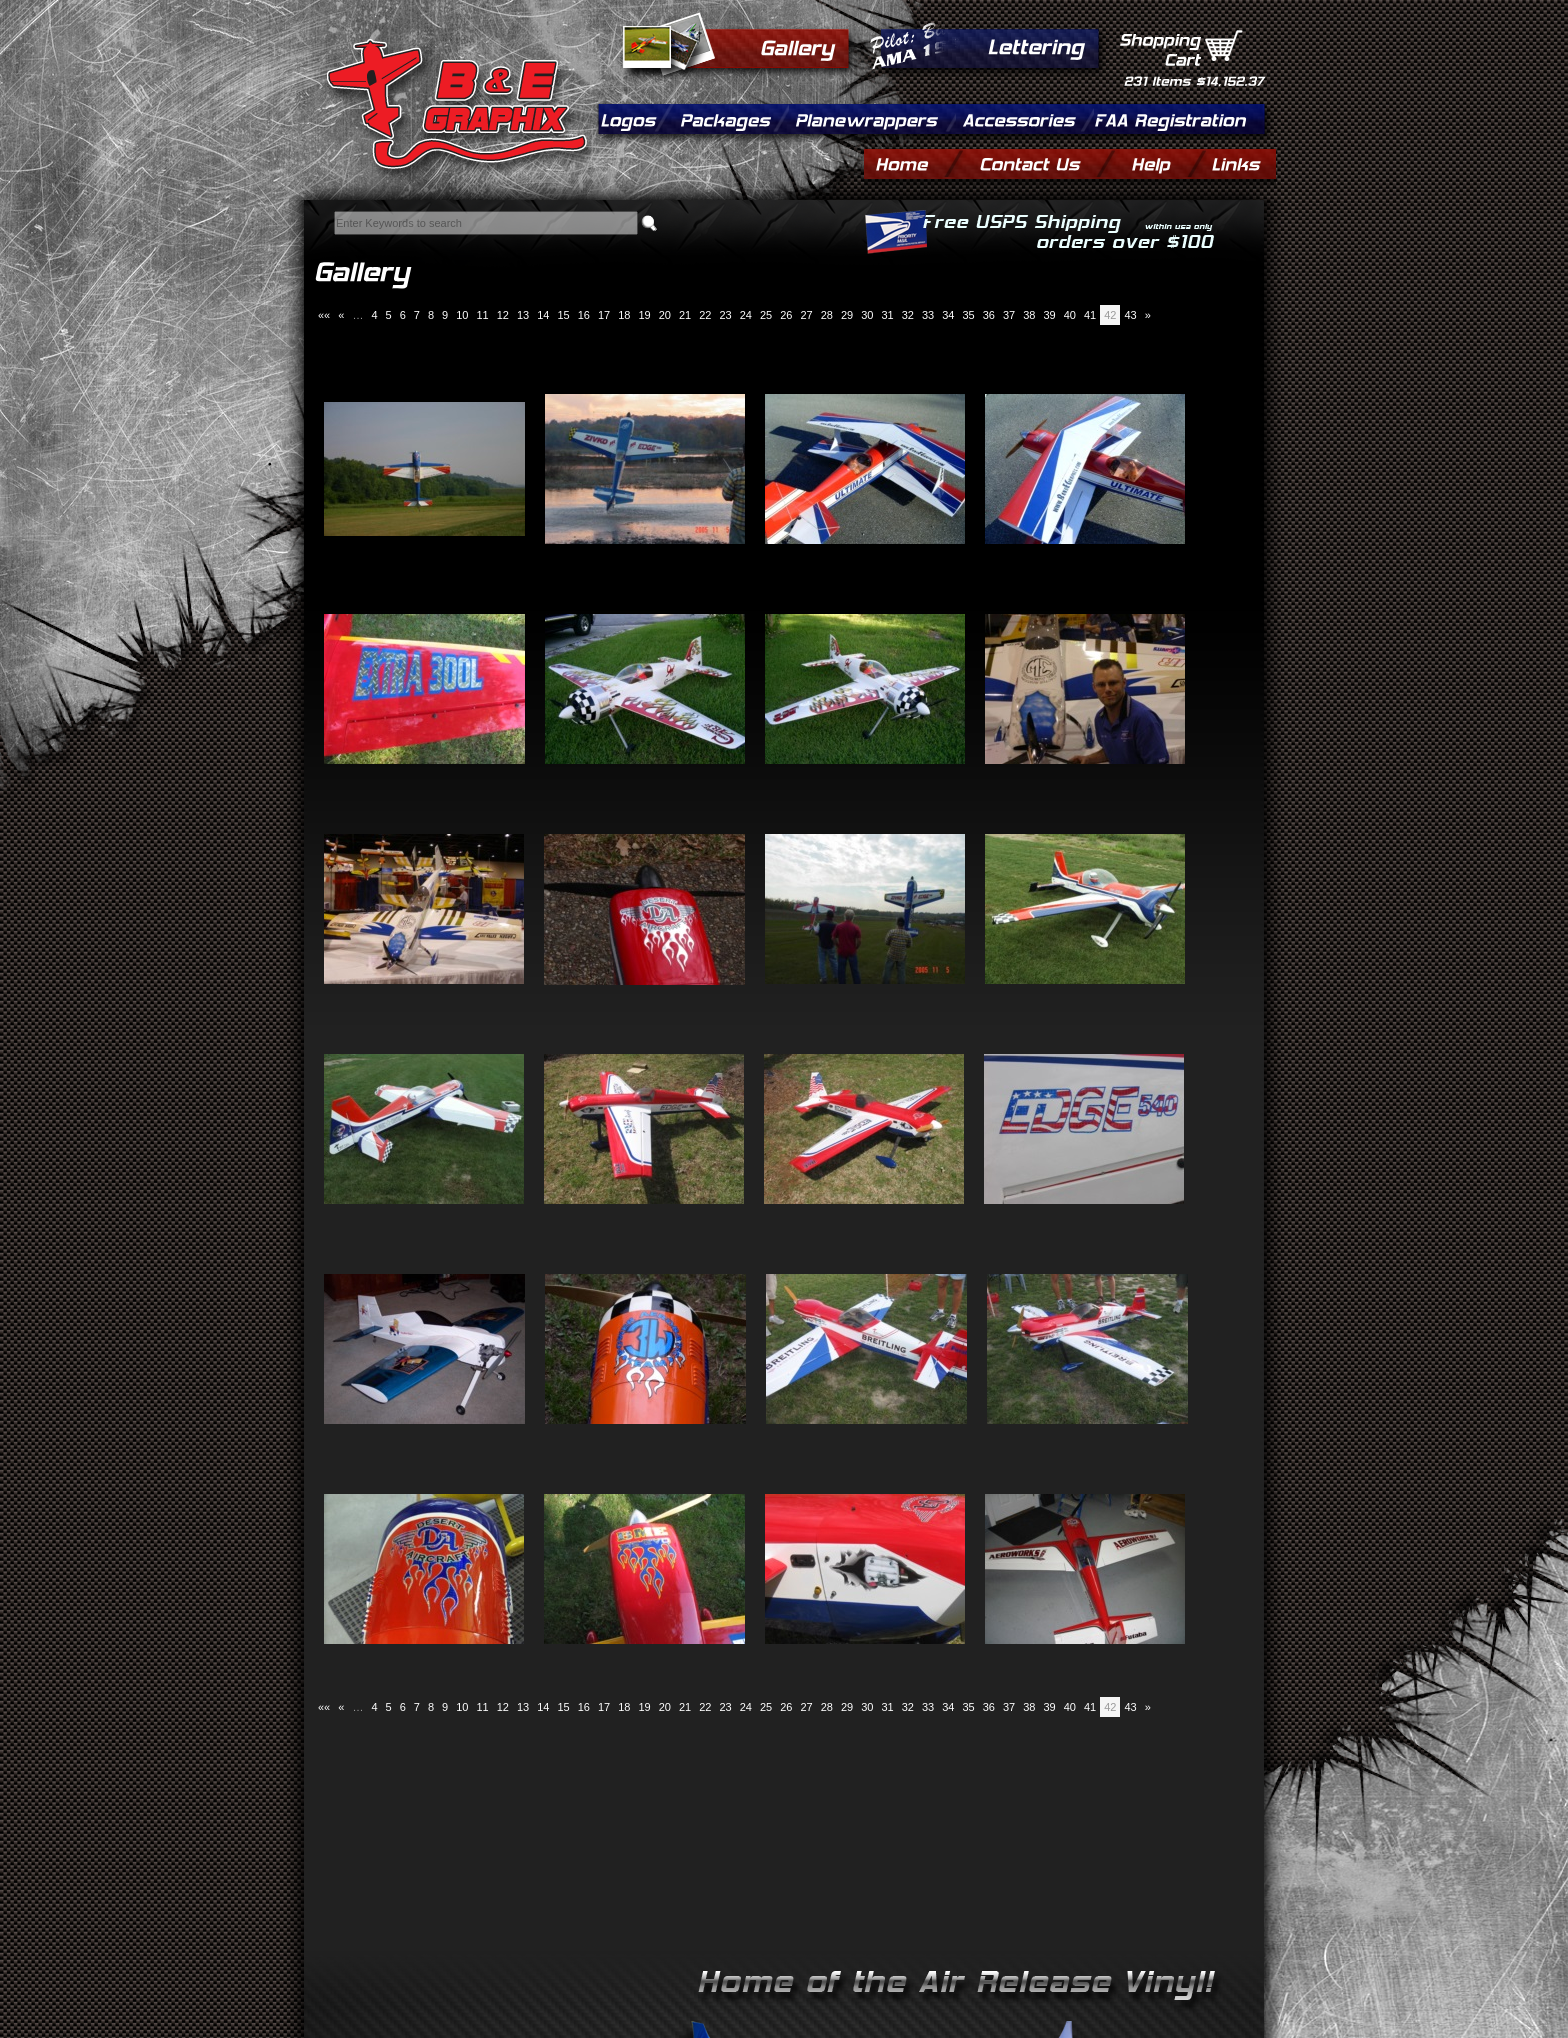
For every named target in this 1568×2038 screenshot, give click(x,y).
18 (624, 315)
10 (462, 315)
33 (928, 315)
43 (1130, 315)
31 (887, 315)
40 (1070, 315)
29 (847, 315)
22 (705, 315)
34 (948, 315)
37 (1009, 315)
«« (324, 315)
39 (1049, 315)
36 (989, 315)
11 (482, 315)
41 (1090, 315)
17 (604, 315)
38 (1029, 315)
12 (503, 315)
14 (543, 315)
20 (665, 315)
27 (806, 315)
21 (685, 315)
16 (584, 315)
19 (644, 315)
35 (968, 315)
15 (563, 315)
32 (908, 315)
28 (827, 315)
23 (725, 315)
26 (786, 315)
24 (746, 315)
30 (867, 315)
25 (766, 315)
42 (1110, 315)
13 (523, 315)
